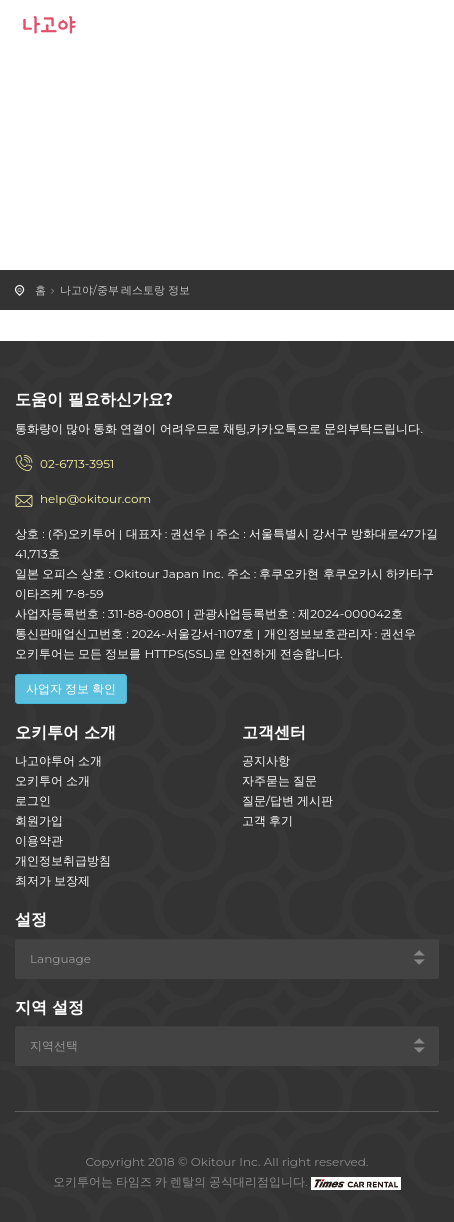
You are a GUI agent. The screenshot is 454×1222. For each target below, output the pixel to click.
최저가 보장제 (52, 880)
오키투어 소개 (52, 780)
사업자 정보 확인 (71, 688)
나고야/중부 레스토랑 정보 (125, 290)
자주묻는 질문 (279, 780)
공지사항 (266, 760)
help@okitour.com (95, 498)
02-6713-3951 (77, 463)
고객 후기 (267, 820)
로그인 (33, 800)
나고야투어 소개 (58, 760)
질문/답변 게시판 (287, 800)
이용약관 (39, 840)
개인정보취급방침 (63, 860)
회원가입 (39, 820)
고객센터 (274, 732)
